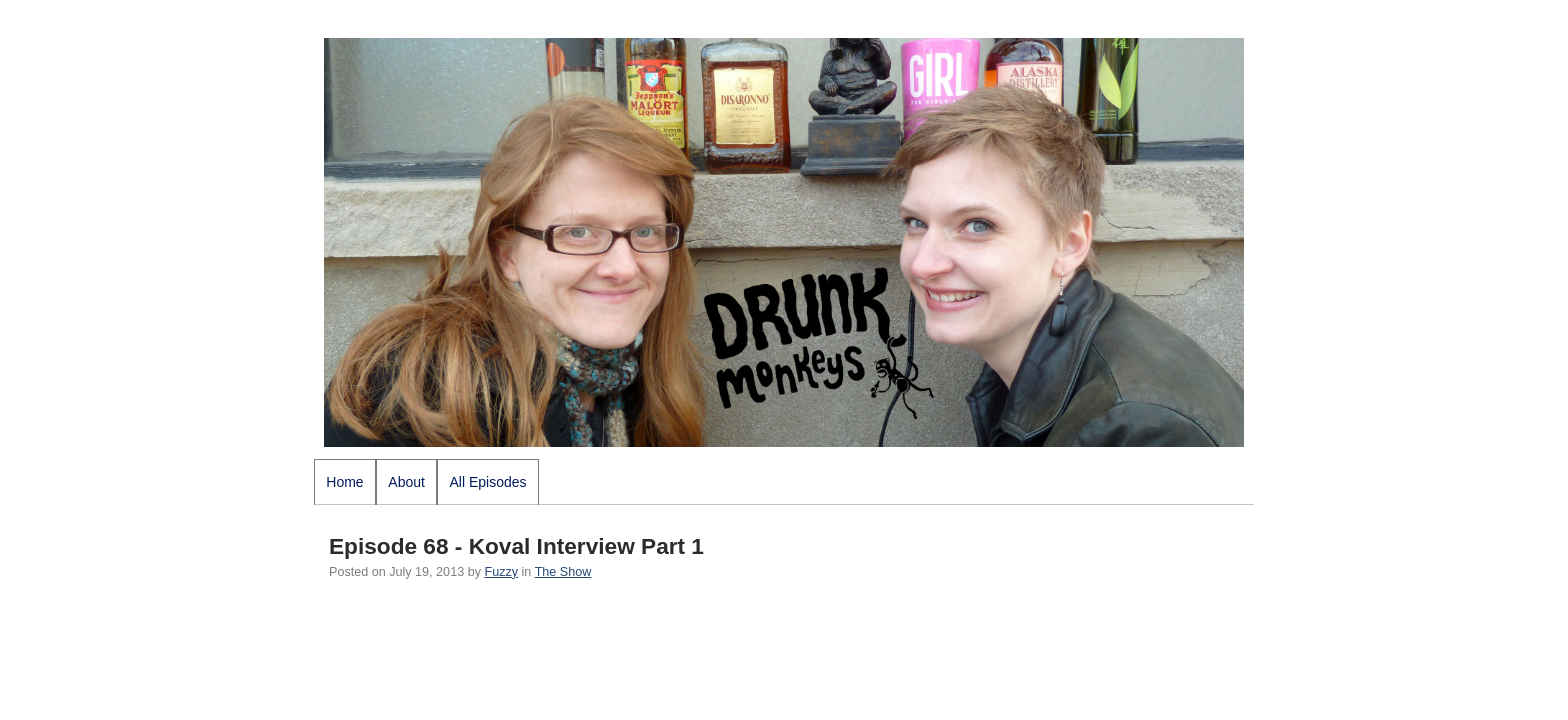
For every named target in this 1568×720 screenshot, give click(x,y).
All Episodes (488, 482)
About (406, 482)
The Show (563, 572)
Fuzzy (501, 572)
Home (344, 482)
